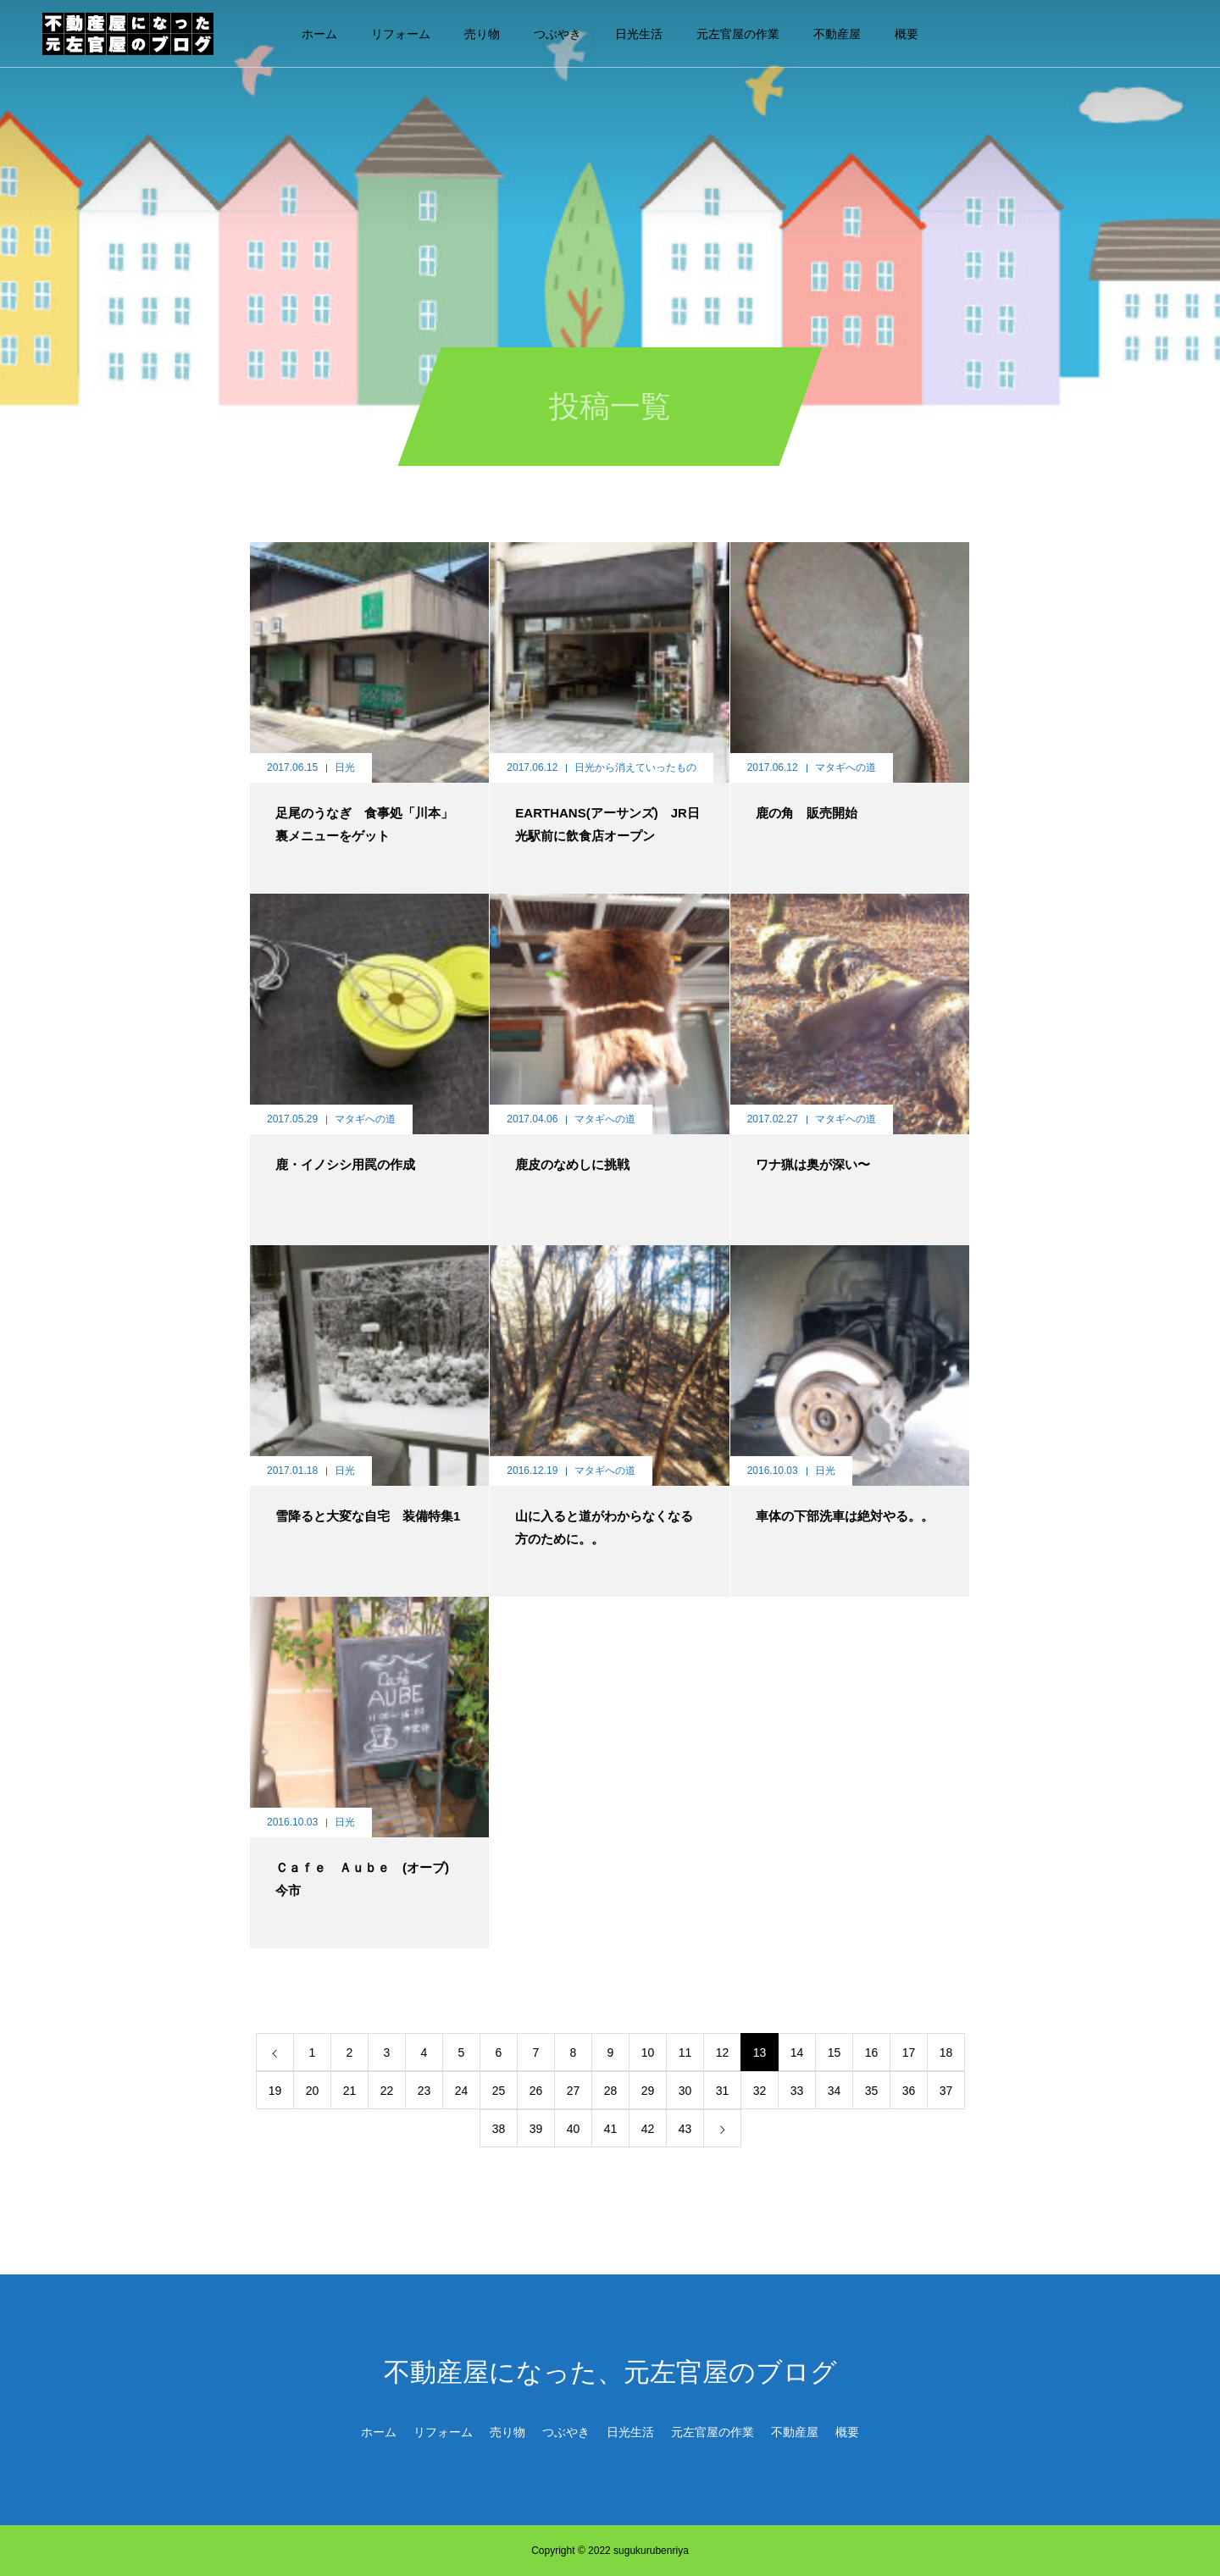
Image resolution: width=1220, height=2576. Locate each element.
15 (834, 2052)
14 (797, 2052)
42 (648, 2129)
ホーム (319, 34)
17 (909, 2052)
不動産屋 (837, 34)
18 (946, 2052)
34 (834, 2090)
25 (499, 2090)
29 (648, 2090)
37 (946, 2090)
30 (685, 2090)
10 (648, 2052)
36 (909, 2090)
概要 (906, 34)
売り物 (482, 34)
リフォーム (400, 34)
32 (760, 2090)
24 (462, 2090)
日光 (345, 767)
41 (611, 2129)
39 (536, 2129)
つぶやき (557, 34)
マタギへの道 (845, 767)
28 (611, 2090)
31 (722, 2090)
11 (685, 2052)
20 (312, 2090)
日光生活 (639, 34)
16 (872, 2052)
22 (387, 2090)
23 (424, 2090)
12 (722, 2052)
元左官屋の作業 (737, 34)
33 (797, 2090)
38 (499, 2129)
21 (350, 2090)
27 (573, 2090)
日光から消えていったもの (635, 767)
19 (275, 2090)
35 (872, 2090)
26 (536, 2090)
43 (685, 2129)
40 (573, 2129)
